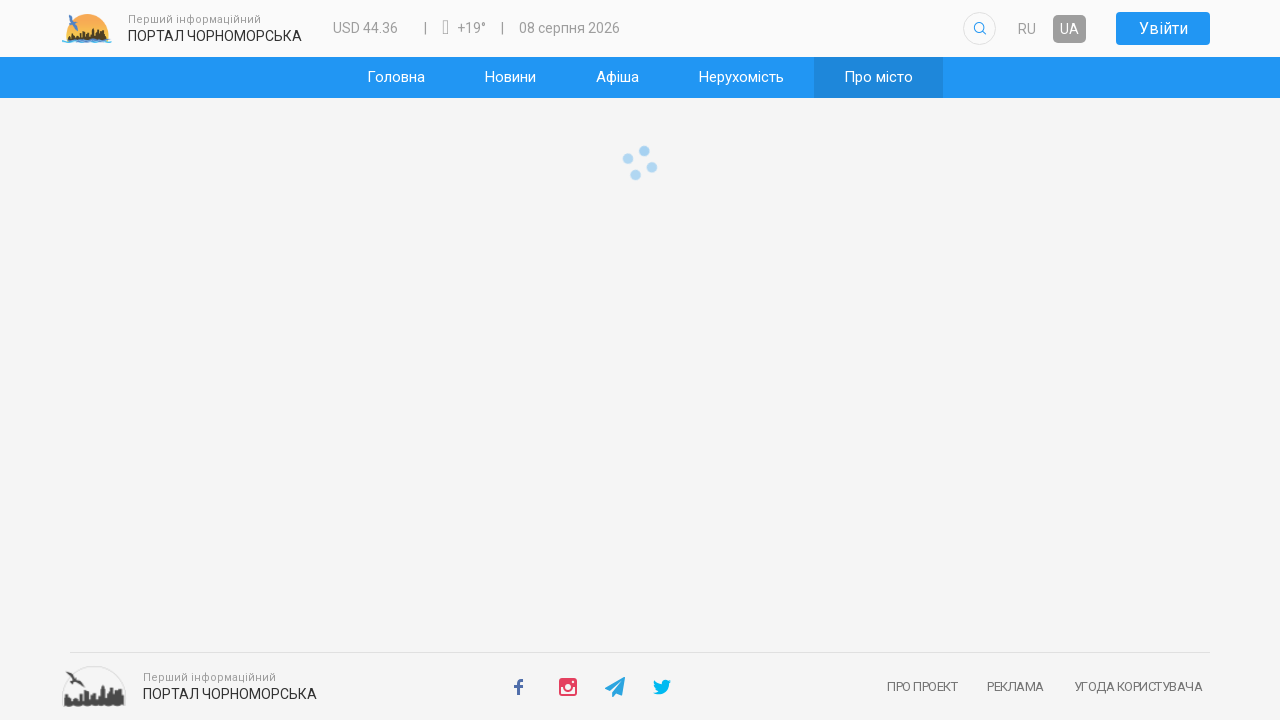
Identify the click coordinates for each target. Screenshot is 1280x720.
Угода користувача (1138, 686)
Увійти (1163, 28)
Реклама (1015, 686)
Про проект (922, 686)
